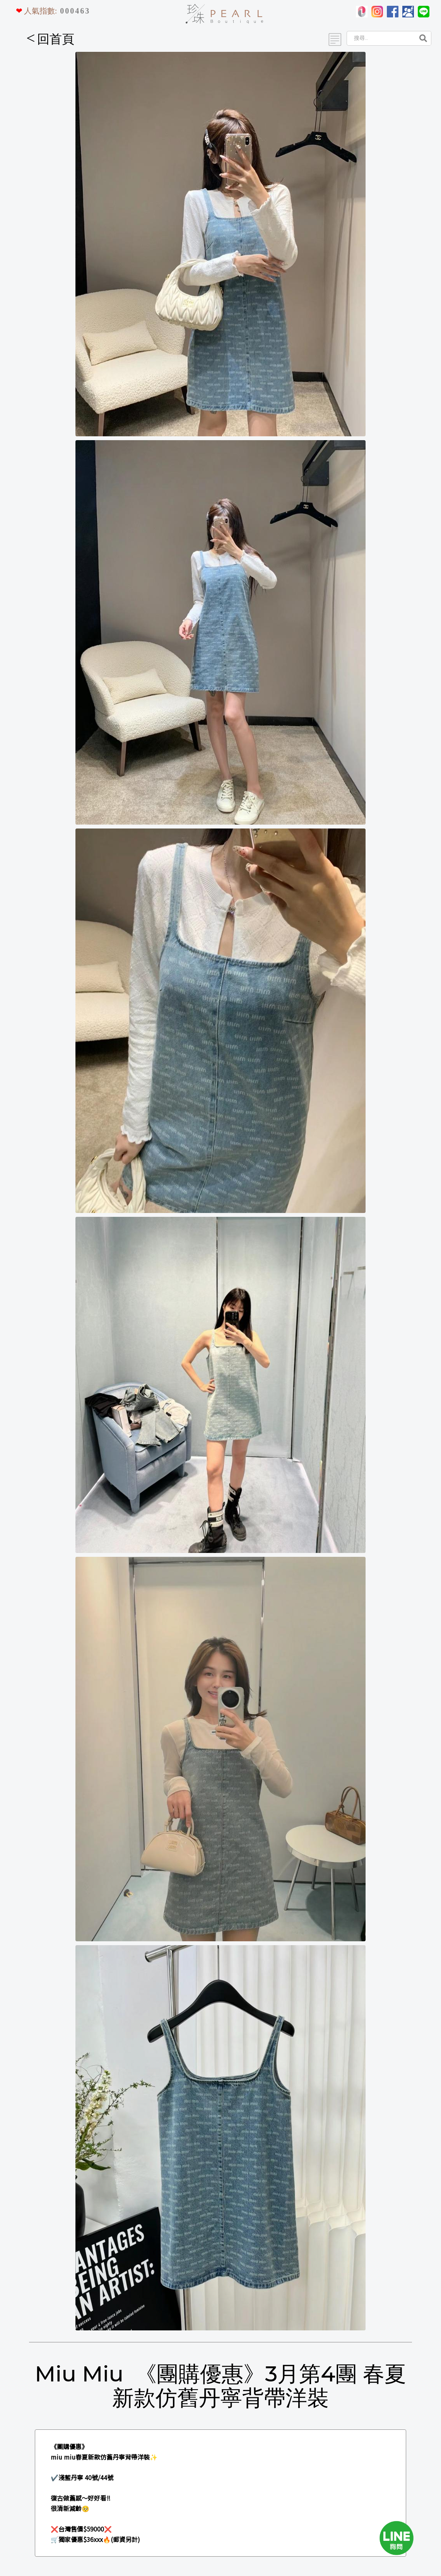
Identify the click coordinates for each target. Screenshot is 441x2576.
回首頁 (50, 39)
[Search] (380, 38)
